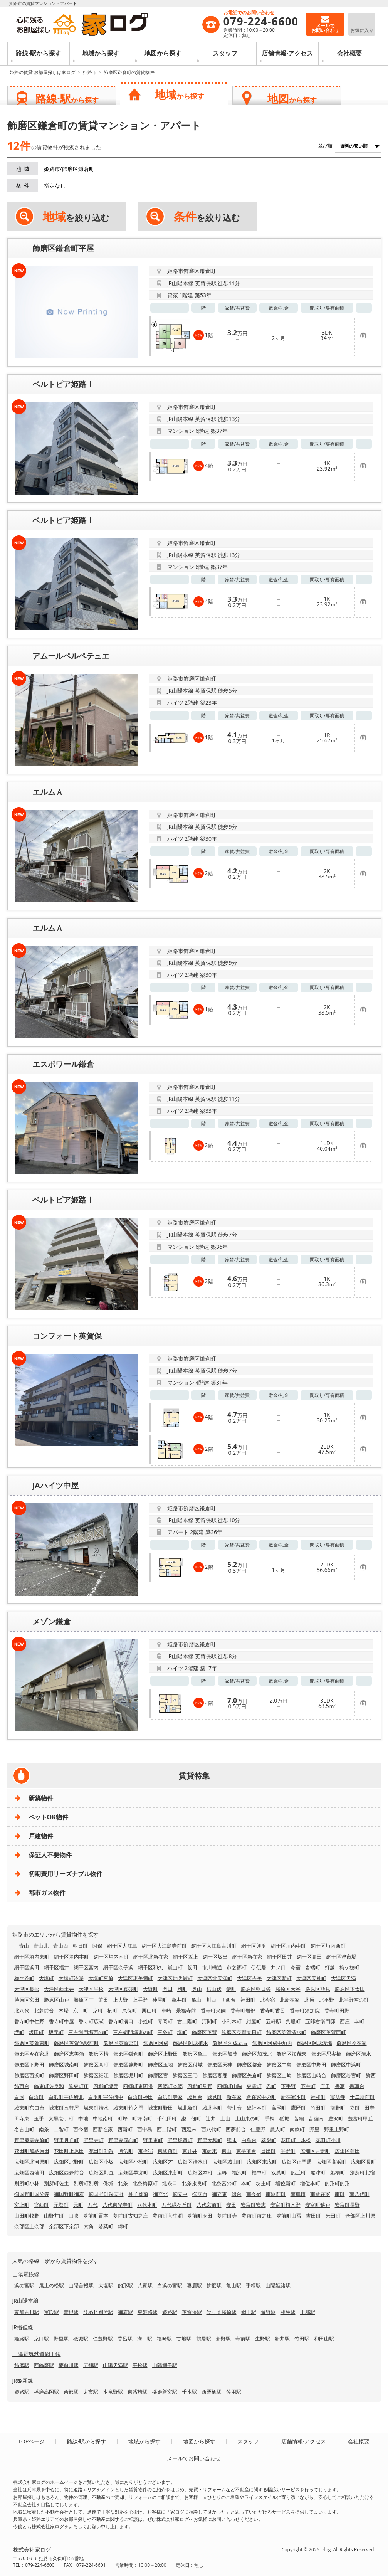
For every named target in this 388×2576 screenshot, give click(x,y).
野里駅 (61, 2338)
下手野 (288, 2086)
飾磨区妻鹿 (214, 2075)
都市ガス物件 (47, 1892)
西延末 (189, 2129)
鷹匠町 (298, 2107)
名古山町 (24, 2129)
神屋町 (159, 1999)
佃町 (196, 2118)
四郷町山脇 (229, 2086)
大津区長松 (26, 1988)
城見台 (194, 2096)
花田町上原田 (69, 2150)
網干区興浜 (253, 1945)
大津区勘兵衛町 (175, 1978)
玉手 (39, 2118)
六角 (89, 2226)
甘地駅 (183, 2338)
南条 (44, 2129)
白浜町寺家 (170, 2096)
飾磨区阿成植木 (190, 2042)
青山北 (41, 1945)
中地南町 (103, 2118)
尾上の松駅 (51, 2285)
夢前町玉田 (199, 2215)
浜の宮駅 (24, 2285)
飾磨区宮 (158, 2075)
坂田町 (36, 2032)
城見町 (214, 2096)
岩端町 (312, 1967)
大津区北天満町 (214, 1978)
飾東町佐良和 (49, 2086)
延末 (232, 2140)
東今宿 (145, 2150)
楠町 (112, 2010)
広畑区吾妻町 (315, 2150)
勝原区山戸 (56, 1999)
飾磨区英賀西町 (328, 2032)
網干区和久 (150, 1967)
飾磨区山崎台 (311, 2075)
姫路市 (90, 72)
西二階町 (167, 2129)
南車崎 (298, 2194)
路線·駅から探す (38, 53)
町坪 (123, 2118)
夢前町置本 (95, 2215)
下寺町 (308, 2086)
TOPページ (31, 2441)
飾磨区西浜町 (29, 2075)
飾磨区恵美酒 (69, 2053)
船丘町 (298, 2172)
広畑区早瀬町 (133, 2172)
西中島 (144, 2129)
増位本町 (310, 2183)
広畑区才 (163, 2161)
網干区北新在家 (150, 1956)
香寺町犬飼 (213, 2010)
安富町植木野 (285, 2204)
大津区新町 (279, 1978)
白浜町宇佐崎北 (66, 2096)
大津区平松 (91, 1988)
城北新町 (188, 2107)
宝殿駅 (51, 2311)
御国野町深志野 (106, 2194)
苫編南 (316, 2118)
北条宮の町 (224, 2183)
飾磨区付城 (190, 2064)
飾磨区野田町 (64, 2075)
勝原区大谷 (288, 1988)
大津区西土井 (59, 1988)
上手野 (140, 1999)
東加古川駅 (26, 2311)
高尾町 (278, 2107)
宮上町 (21, 2204)
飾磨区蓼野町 (128, 2064)
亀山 (196, 1999)
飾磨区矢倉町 (247, 2075)
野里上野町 (336, 2129)
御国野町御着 (69, 2194)
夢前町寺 (227, 2215)
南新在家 (320, 2194)
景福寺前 (186, 2010)
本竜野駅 (113, 2391)
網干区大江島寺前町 (164, 1945)
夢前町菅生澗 (168, 2215)
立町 (355, 2107)
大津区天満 (343, 1978)
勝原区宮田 (26, 1999)
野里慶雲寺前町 (31, 2140)
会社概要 (349, 53)
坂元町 (56, 2032)
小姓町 (145, 2021)
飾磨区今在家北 (31, 2053)
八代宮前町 (209, 2204)
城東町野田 (160, 2107)
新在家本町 (293, 2096)
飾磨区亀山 (195, 2053)
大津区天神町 (311, 1978)
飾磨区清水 (358, 2053)
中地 (83, 2118)
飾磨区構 (99, 2053)
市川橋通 (212, 1967)
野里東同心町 (123, 2140)
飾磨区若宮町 (346, 2075)
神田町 (247, 1999)
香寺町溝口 (120, 2021)
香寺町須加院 (305, 2010)
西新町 (125, 2129)
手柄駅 (253, 2285)
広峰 (222, 2172)
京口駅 (41, 2338)
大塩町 (46, 1978)
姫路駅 (169, 2311)
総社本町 (257, 2107)
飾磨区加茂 (224, 2053)
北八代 (21, 2010)
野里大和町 (209, 2140)
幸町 (359, 2021)
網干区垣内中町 (288, 1945)
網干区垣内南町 (111, 1956)
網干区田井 (279, 1956)
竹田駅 (301, 2338)
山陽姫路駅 (278, 2285)
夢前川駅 (69, 2365)
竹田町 (318, 2107)
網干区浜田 (26, 1967)
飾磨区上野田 (163, 2053)
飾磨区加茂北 (257, 2053)
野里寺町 (94, 2140)
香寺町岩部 (242, 2010)
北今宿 (267, 1999)
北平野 (326, 1999)
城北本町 (212, 2107)
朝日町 (80, 1945)
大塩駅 (105, 2285)
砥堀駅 (80, 2338)
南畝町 (297, 2129)
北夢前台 (44, 2010)
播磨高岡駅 (46, 2391)
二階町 (61, 2129)
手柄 (270, 2118)
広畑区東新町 (168, 2172)
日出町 (268, 2150)
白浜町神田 (140, 2096)
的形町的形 (337, 2183)
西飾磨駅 (44, 2365)
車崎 (166, 2010)
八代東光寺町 (117, 2204)
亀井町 (179, 1999)
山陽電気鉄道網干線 (36, 2353)
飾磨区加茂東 (292, 2053)
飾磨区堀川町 (128, 2075)
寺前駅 (242, 2338)
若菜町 (105, 2226)
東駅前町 (168, 2150)
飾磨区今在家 (352, 2042)
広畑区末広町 (262, 2161)
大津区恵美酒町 (135, 1978)
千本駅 (189, 2391)
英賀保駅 (192, 2311)
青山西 (60, 1945)
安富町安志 (253, 2204)
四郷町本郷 (170, 2086)
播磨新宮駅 (164, 2391)
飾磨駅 (214, 2285)
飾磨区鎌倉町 (128, 2053)
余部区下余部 (64, 2226)
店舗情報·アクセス (287, 53)
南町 (340, 2194)
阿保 (97, 1945)
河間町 (209, 2021)
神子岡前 (138, 2194)
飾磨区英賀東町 (31, 2042)
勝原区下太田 (350, 1988)
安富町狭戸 (317, 2204)
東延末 (209, 2150)
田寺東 (21, 2118)
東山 (227, 2150)
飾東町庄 (79, 2086)
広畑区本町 (200, 2172)
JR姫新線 (22, 2380)
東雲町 (254, 2086)
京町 (98, 2010)
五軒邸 (273, 2021)
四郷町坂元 (105, 2086)
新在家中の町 (261, 2096)
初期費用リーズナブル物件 (65, 1873)
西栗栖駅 (212, 2391)
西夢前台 (236, 2129)
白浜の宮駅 (169, 2285)
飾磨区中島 (279, 2064)
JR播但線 (22, 2327)
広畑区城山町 (227, 2161)
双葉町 (278, 2172)
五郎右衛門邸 (320, 2021)
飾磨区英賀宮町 (121, 2042)
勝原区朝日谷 (256, 1988)
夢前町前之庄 (257, 2215)
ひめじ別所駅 (98, 2311)
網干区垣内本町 (71, 1956)
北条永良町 (194, 2183)
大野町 (150, 1988)
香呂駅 (125, 2338)
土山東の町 (247, 2118)
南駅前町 (276, 2194)
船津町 (318, 2172)
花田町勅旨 (101, 2150)
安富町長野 (347, 2204)
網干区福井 (56, 1967)
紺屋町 (253, 2021)
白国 (19, 2096)
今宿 (296, 1967)
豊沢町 (335, 2118)
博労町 (125, 2150)
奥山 (197, 1988)
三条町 (165, 2032)
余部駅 (71, 2391)
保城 (108, 2183)
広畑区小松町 (133, 2161)
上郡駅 (307, 2311)
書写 (340, 2086)
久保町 (129, 2010)
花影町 (268, 2140)
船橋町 (337, 2172)
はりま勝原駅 (222, 2311)
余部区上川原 (360, 2215)
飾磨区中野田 (311, 2064)
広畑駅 (90, 2365)
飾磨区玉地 (160, 2064)
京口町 (80, 2010)
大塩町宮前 (100, 1978)
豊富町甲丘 (360, 2118)
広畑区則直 (101, 2172)
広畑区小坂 (101, 2161)
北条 (123, 2183)
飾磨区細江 (96, 2075)
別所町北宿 (362, 2172)
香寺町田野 (336, 2010)
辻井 (211, 2118)
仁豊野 (257, 2129)
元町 (78, 2204)
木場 (64, 2010)
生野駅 (262, 2338)
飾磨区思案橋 (326, 2053)
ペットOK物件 (48, 1817)
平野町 (288, 2150)
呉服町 (293, 2021)
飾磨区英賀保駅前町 (76, 2042)
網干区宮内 (86, 1967)
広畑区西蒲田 (29, 2172)
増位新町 (285, 2183)
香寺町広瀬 (91, 2021)
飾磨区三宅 (185, 2075)
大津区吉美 (249, 1978)
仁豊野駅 (103, 2338)
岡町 (182, 1988)
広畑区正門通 (297, 2161)
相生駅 (288, 2311)
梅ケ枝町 (349, 1967)
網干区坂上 (185, 1956)
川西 (211, 1999)
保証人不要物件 (50, 1855)
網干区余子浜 (118, 1967)
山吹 (74, 2215)
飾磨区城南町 (64, 2064)
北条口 (169, 2183)
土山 (225, 2118)
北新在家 (290, 1999)
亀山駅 (233, 2285)
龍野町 (337, 2107)
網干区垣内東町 (31, 1956)
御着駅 (125, 2311)
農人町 (277, 2129)
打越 (330, 1967)
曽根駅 (71, 2311)
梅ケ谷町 (24, 1978)
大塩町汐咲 (71, 1978)
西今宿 (80, 2129)
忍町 (271, 2086)
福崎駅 (164, 2338)
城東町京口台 (29, 2107)
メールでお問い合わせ (194, 2458)
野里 (314, 2129)
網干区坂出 (215, 1956)
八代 (93, 2204)
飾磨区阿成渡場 (314, 2042)
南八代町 (359, 2194)
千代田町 (167, 2118)
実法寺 (337, 2096)
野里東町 (153, 2140)
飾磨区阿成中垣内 (272, 2042)
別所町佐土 (56, 2183)
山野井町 (54, 2215)
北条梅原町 (145, 2183)
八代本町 (147, 2204)
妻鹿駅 (194, 2285)
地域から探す (100, 53)
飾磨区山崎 (279, 2075)
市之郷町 (237, 1967)
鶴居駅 (203, 2338)
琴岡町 (165, 2021)
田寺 (369, 2107)
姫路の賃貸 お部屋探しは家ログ (43, 72)
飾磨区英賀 (204, 2032)
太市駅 (90, 2391)
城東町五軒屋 (64, 2107)
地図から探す (162, 53)
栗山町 (149, 2010)
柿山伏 (214, 1988)
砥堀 (284, 2118)
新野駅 (223, 2338)
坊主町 (263, 2183)
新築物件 (41, 1798)
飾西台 (21, 2086)
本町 (246, 2183)
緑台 (237, 2194)
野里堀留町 (180, 2140)
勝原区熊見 (317, 1988)
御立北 (160, 2194)
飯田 (192, 1967)
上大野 (120, 1999)
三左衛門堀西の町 (88, 2032)
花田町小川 (328, 2140)
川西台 (228, 1999)
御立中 (180, 2194)
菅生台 (234, 2107)
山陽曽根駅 (81, 2285)
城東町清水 (96, 2107)
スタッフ (225, 53)
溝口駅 (144, 2338)
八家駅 (145, 2285)
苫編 (299, 2118)
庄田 (325, 2086)
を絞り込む (76, 216)
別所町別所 (86, 2183)
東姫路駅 (148, 2311)
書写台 (356, 2086)
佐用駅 (233, 2391)
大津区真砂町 (123, 1988)
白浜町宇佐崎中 (105, 2096)
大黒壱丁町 (61, 2118)
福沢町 (239, 2172)
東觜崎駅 (138, 2391)
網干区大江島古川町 (214, 1945)
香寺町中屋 (61, 2021)
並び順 (325, 146)
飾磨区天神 (219, 2064)
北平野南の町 (354, 1999)
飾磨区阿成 (155, 2042)
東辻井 (189, 2150)
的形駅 (125, 2285)
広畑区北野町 (69, 2161)
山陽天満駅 (115, 2365)
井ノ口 (278, 1967)
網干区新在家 (247, 1956)
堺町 (19, 2032)
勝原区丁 (84, 1999)
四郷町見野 (199, 2086)
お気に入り (361, 30)
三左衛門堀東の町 (133, 2032)
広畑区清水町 (193, 2161)
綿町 (123, 2226)
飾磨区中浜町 (346, 2064)
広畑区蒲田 (347, 2150)
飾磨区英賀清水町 (286, 2032)
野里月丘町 (66, 2140)
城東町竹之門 (128, 2107)
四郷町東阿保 (138, 2086)
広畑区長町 (363, 2161)
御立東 (219, 2194)
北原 (309, 1999)
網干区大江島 (122, 1945)
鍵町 (231, 1988)
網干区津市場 (341, 1956)
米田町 (333, 2215)
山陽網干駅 (164, 2365)
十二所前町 (362, 2096)
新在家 (234, 2096)
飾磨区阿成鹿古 (230, 2042)
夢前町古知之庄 (130, 2215)
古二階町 (187, 2021)
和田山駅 (324, 2338)
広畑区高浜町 (331, 2161)
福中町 (259, 2172)
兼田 (103, 1999)
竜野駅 (268, 2311)
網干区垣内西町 (328, 1945)
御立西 (199, 2194)
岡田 (168, 1988)
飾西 (371, 2075)
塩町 (182, 2032)
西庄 (345, 2021)
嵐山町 (175, 1967)
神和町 (318, 2096)
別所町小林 (26, 2183)
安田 (231, 2204)
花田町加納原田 (31, 2150)
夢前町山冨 (288, 2215)
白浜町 (36, 2096)
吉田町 (313, 2215)
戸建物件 (41, 1836)
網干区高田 (309, 1956)
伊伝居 (258, 1967)
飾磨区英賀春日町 (242, 2032)
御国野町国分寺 (31, 2194)
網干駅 (248, 2311)
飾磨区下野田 (29, 2064)
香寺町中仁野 (29, 2021)
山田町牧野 (26, 2215)
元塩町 (61, 2204)
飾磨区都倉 (249, 2064)
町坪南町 (142, 2118)
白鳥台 (249, 2140)
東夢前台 (246, 2150)
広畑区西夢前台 (66, 2172)
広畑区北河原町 (31, 2161)
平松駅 (140, 2365)
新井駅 (282, 2338)
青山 (24, 1945)
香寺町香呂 (272, 2010)
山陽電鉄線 (25, 2274)
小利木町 (232, 2021)
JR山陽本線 (25, 2300)
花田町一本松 (296, 2140)
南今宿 (253, 2194)
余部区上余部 (29, 2226)
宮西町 (41, 2204)
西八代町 (211, 2129)
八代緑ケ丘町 (177, 2204)
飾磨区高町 (96, 2064)
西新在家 (103, 2129)
